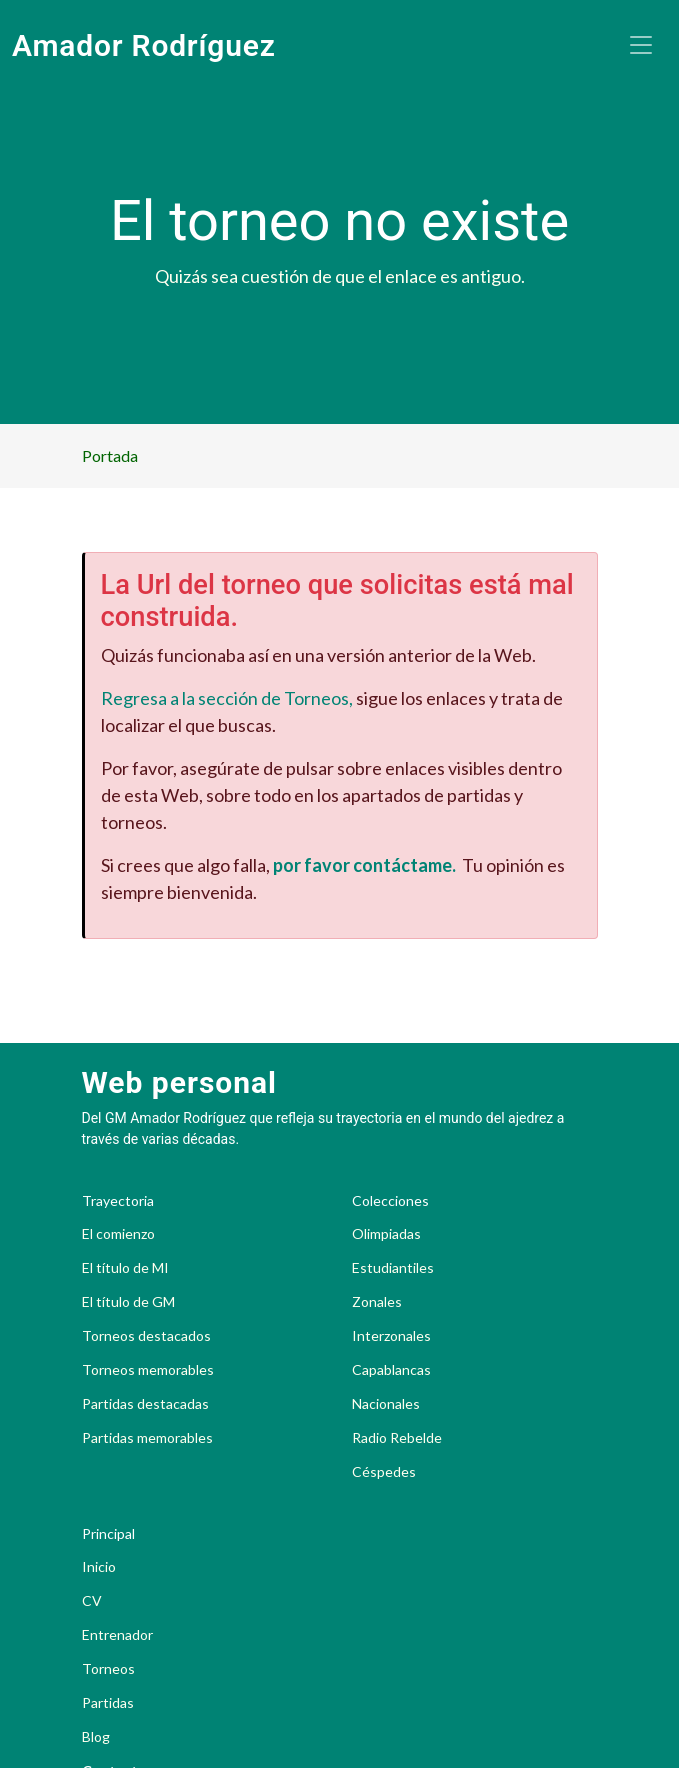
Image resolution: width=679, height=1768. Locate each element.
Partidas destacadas (145, 1404)
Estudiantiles (393, 1268)
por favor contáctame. (364, 865)
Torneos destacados (146, 1336)
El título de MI (125, 1268)
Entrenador (117, 1635)
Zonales (377, 1302)
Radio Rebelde (397, 1438)
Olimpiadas (386, 1234)
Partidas (108, 1703)
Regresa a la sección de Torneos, (227, 698)
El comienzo (118, 1234)
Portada (110, 455)
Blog (96, 1737)
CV (92, 1601)
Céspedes (384, 1472)
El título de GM (128, 1302)
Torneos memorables (148, 1370)
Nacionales (386, 1404)
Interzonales (391, 1336)
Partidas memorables (147, 1438)
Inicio (99, 1567)
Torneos (108, 1669)
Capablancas (391, 1370)
